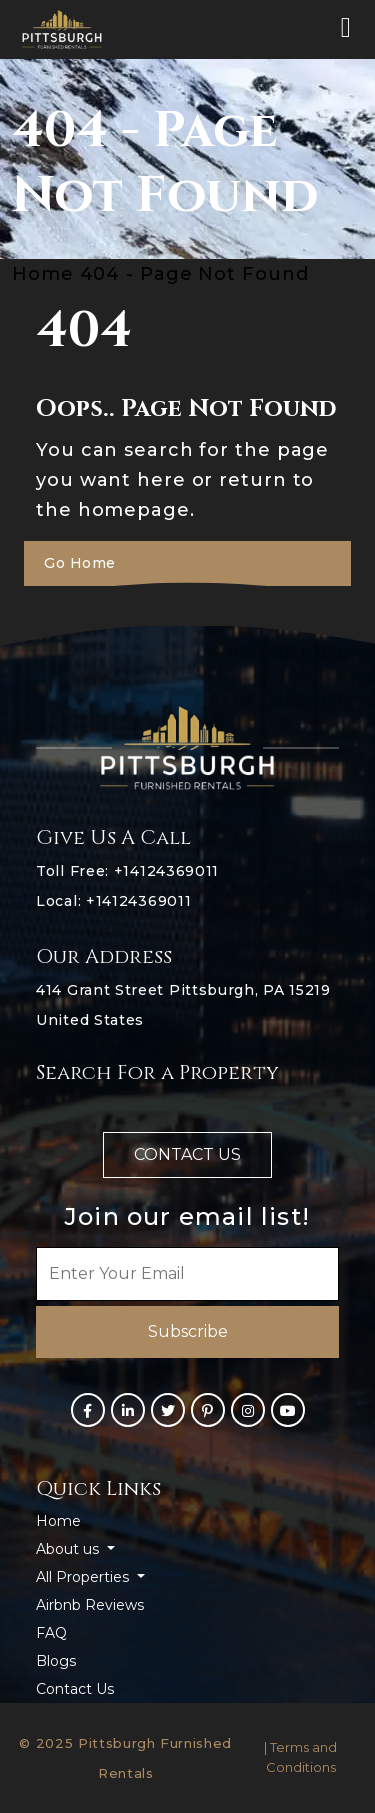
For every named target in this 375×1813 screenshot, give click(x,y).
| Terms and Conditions (300, 1757)
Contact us (187, 1154)
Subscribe (188, 1331)
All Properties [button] (84, 1577)
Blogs (56, 1661)
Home (58, 1521)
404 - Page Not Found (194, 274)
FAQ (51, 1633)
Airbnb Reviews (90, 1605)
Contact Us (75, 1689)
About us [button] (69, 1549)
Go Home (80, 563)
